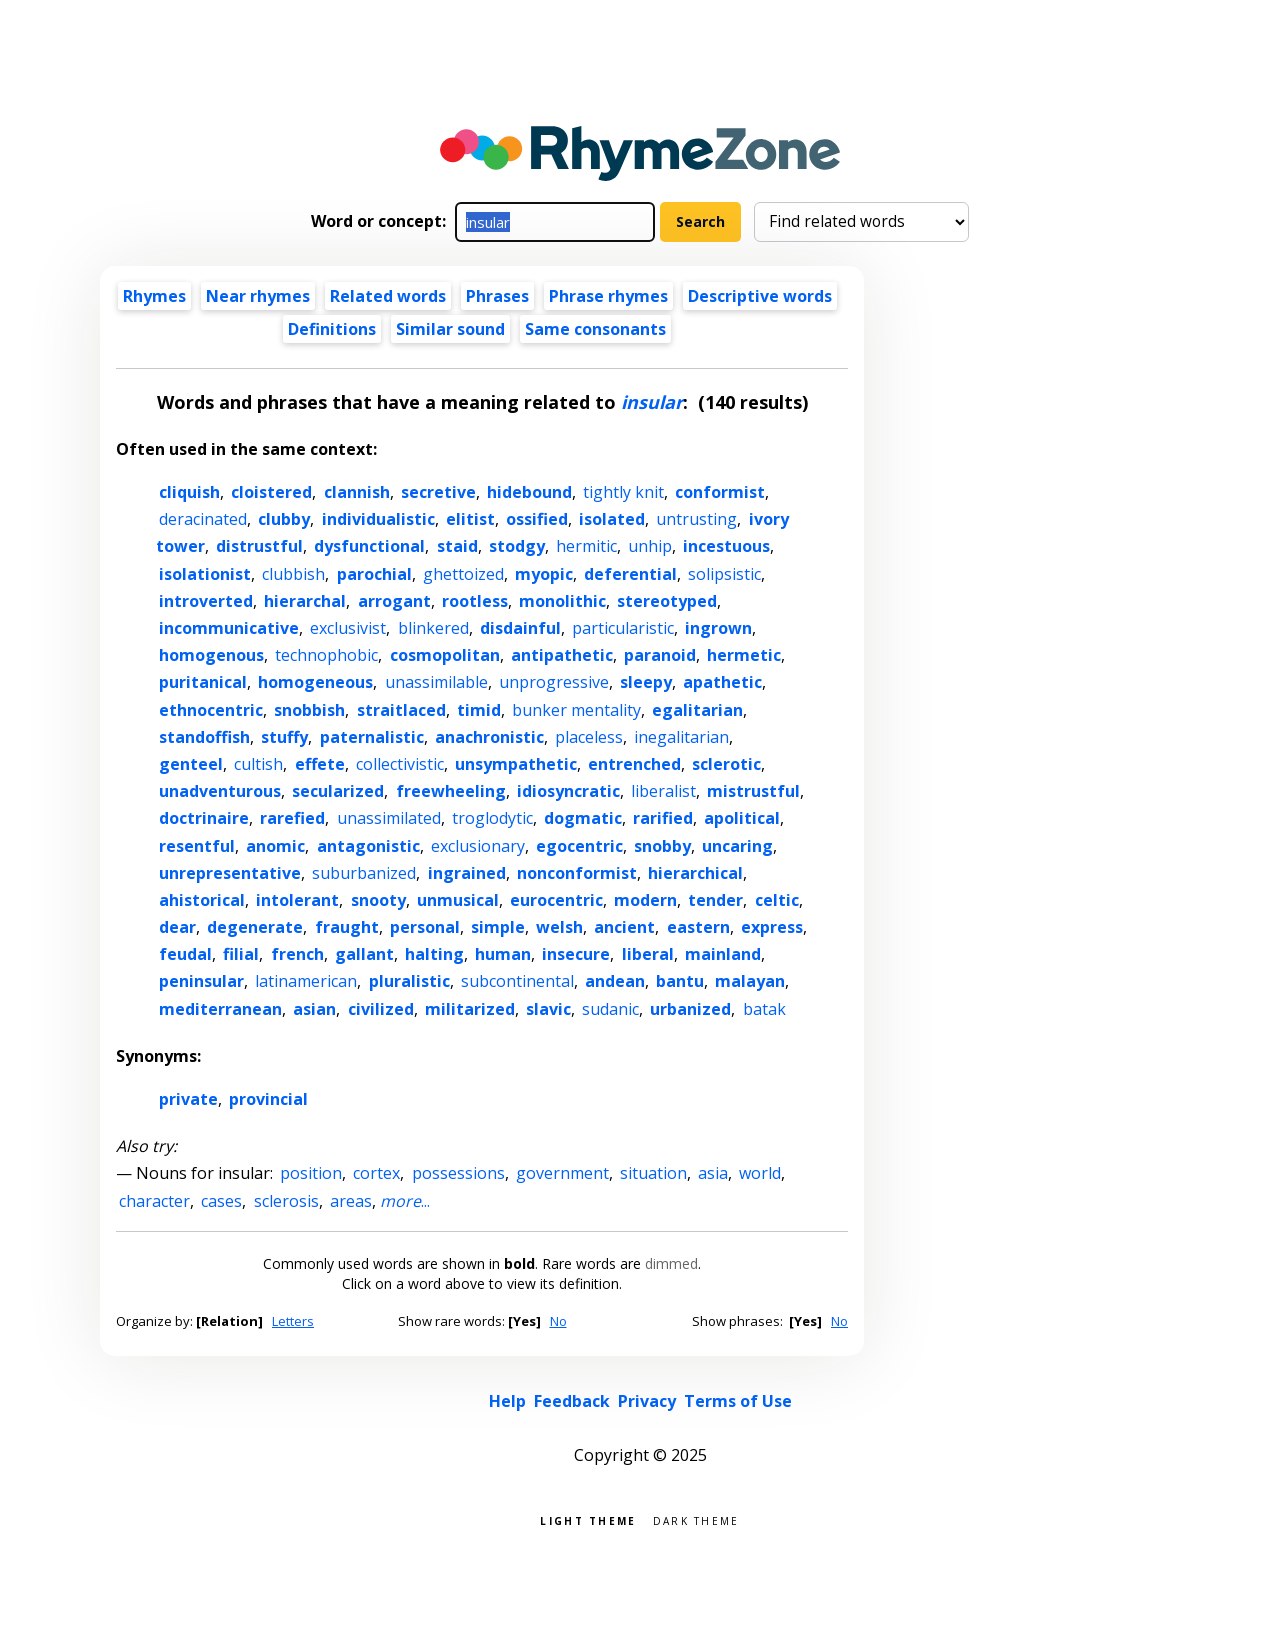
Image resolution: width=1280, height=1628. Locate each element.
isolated (612, 519)
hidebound (529, 492)
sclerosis (286, 1201)
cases (221, 1201)
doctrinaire (204, 818)
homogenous (211, 655)
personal (425, 927)
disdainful (520, 628)
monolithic (562, 601)
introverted (206, 601)
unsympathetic (516, 764)
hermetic (744, 655)
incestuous (726, 546)
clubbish (293, 574)
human (503, 954)
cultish (258, 764)
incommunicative (229, 628)
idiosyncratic (568, 791)
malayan (750, 981)
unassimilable (436, 682)
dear (177, 927)
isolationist (205, 574)
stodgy (517, 546)
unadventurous (220, 791)
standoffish (204, 737)
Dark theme (696, 1519)
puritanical (203, 682)
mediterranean (220, 1009)
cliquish (189, 492)
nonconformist (577, 873)
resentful (197, 846)
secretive (438, 492)
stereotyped (667, 601)
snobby (662, 846)
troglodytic (492, 818)
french (297, 954)
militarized (470, 1009)
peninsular (201, 981)
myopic (544, 574)
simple (498, 927)
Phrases (497, 296)
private (188, 1099)
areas (351, 1201)
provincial (268, 1099)
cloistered (271, 492)
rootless (475, 601)
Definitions (332, 329)
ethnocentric (211, 710)
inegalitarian (681, 737)
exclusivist (348, 628)
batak (764, 1009)
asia (713, 1173)
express (772, 927)
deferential (630, 574)
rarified (663, 818)
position (311, 1173)
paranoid (660, 655)
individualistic (378, 519)
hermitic (586, 546)
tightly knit (623, 492)
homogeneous (315, 682)
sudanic (610, 1009)
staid (457, 546)
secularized (338, 791)
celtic (777, 900)
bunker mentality (576, 710)
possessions (458, 1173)
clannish (357, 492)
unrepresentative (230, 873)
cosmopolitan (445, 655)
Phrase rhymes (608, 296)
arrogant (394, 601)
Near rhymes (258, 296)
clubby (284, 519)
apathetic (722, 682)
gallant (364, 954)
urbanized (690, 1009)
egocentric (579, 846)
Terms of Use (738, 1401)
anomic (275, 846)
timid (479, 710)
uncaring (737, 846)
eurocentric (556, 900)
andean (615, 981)
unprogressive (554, 682)
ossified (537, 519)
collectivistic (400, 764)
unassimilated (389, 818)
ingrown (718, 628)
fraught (347, 927)
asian (314, 1009)
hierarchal (305, 601)
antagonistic (368, 846)
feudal (185, 954)
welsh (559, 927)
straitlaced (401, 710)
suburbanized (364, 873)
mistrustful (753, 791)
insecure (576, 954)
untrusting (696, 519)
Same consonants (595, 329)
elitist (470, 519)
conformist (720, 492)
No (558, 1321)
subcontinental (517, 981)
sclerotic (726, 764)
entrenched (634, 764)
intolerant (297, 900)
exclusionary (478, 846)
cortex (376, 1173)
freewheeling (451, 791)
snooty (378, 900)
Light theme (588, 1519)
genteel (191, 764)
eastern (698, 927)
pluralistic (409, 981)
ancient (624, 927)
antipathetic (562, 655)
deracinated (203, 519)
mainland (723, 954)
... (405, 1201)
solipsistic (724, 574)
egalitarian (697, 710)
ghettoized (463, 574)
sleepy (646, 682)
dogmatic (583, 818)
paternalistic (372, 737)
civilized (381, 1009)
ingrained (467, 873)
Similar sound (450, 329)
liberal (648, 954)
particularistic (623, 628)
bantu (680, 981)
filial (241, 954)
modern (645, 900)
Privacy (647, 1401)
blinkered (433, 628)
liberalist (663, 791)
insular (652, 402)
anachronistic (489, 737)
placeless (589, 737)
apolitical (742, 818)
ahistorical (202, 900)
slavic (548, 1009)
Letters (293, 1321)
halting (434, 954)
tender (715, 900)
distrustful (259, 546)
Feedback (572, 1401)
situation (653, 1173)
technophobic (326, 655)
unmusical (458, 900)
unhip (650, 546)
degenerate (255, 927)
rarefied (292, 818)
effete (320, 764)
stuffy (284, 737)
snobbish (309, 710)
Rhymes (154, 296)
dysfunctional (369, 546)
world (760, 1173)
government (562, 1173)
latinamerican (306, 981)
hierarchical (695, 873)
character (154, 1201)
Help (507, 1401)
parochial (374, 574)
